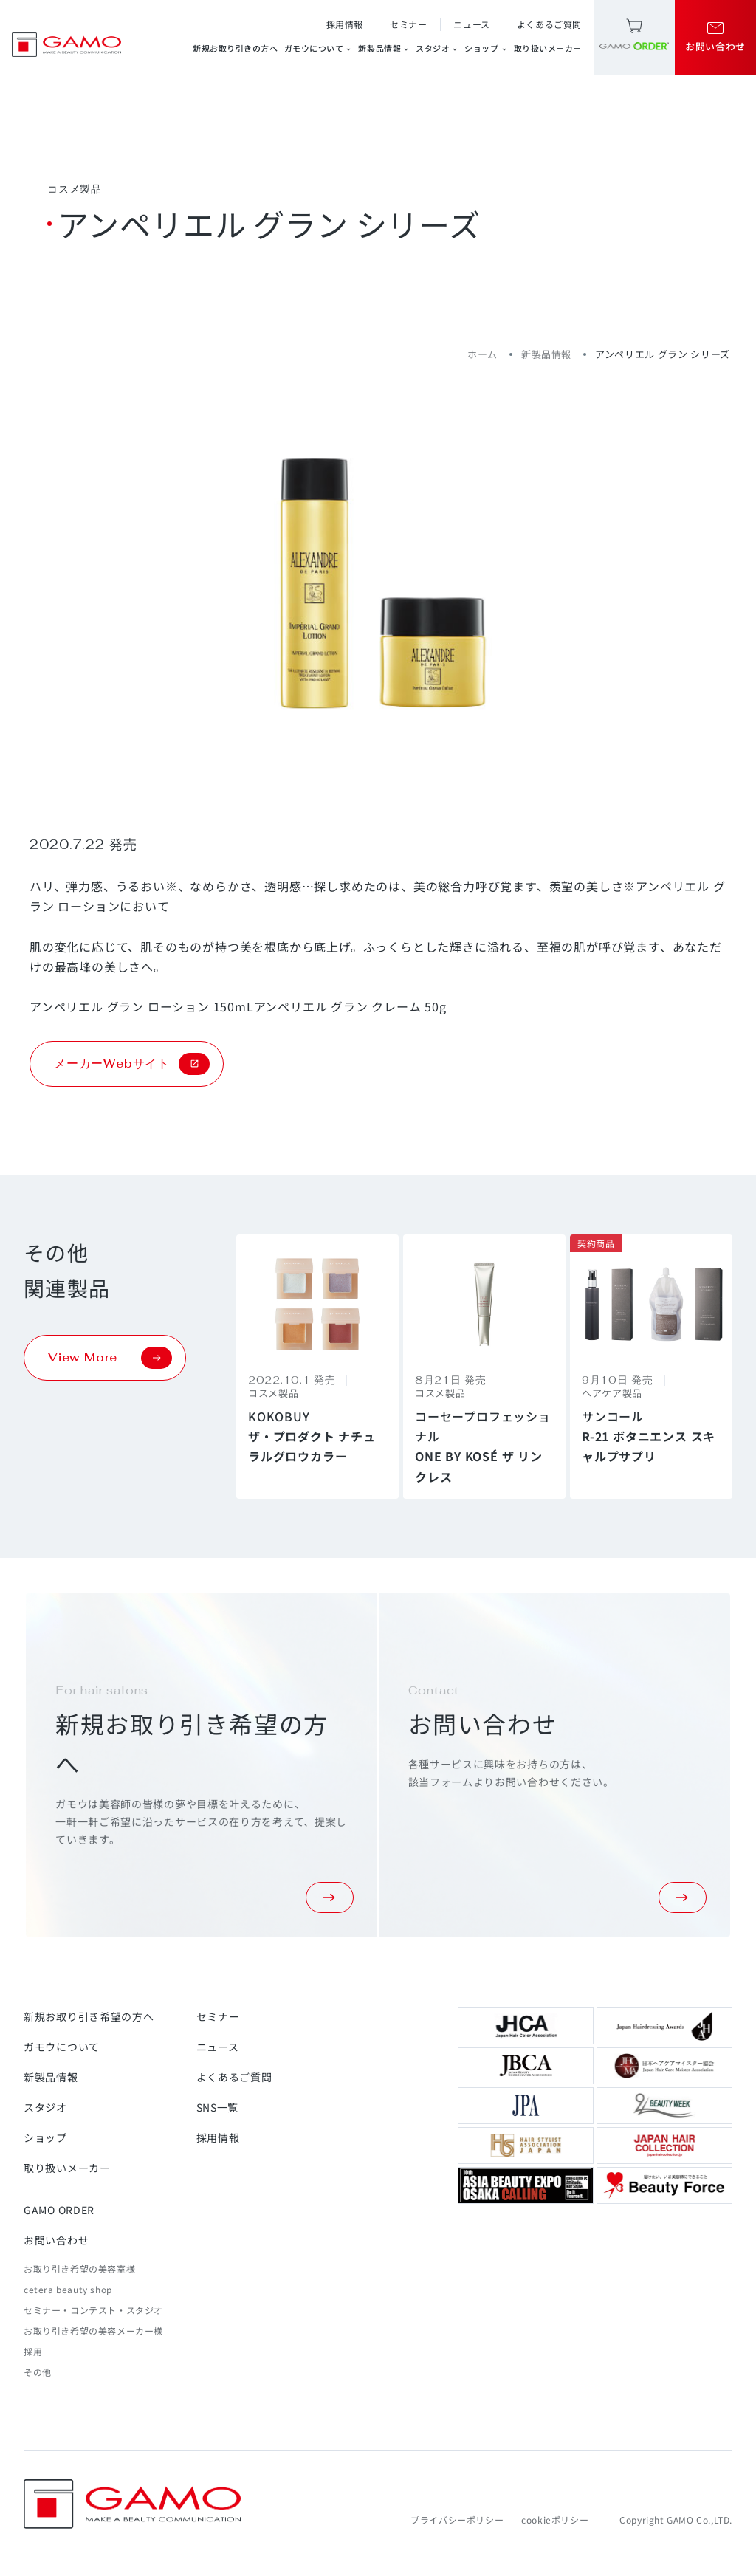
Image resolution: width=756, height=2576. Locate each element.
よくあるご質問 (549, 24)
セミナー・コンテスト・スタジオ (93, 2310)
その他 (38, 2372)
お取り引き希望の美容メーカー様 (93, 2330)
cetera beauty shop (68, 2289)
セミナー (408, 24)
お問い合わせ (56, 2240)
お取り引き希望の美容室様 (79, 2268)
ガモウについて (318, 48)
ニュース (471, 24)
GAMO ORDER (59, 2209)
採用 (33, 2351)
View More (110, 1358)
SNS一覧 (217, 2107)
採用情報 (344, 24)
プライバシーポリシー (457, 2519)
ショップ (485, 48)
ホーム (482, 354)
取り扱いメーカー (548, 48)
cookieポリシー (554, 2519)
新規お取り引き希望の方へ (89, 2016)
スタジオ (437, 48)
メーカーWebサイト (132, 1064)
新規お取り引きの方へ (235, 48)
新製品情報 (384, 48)
